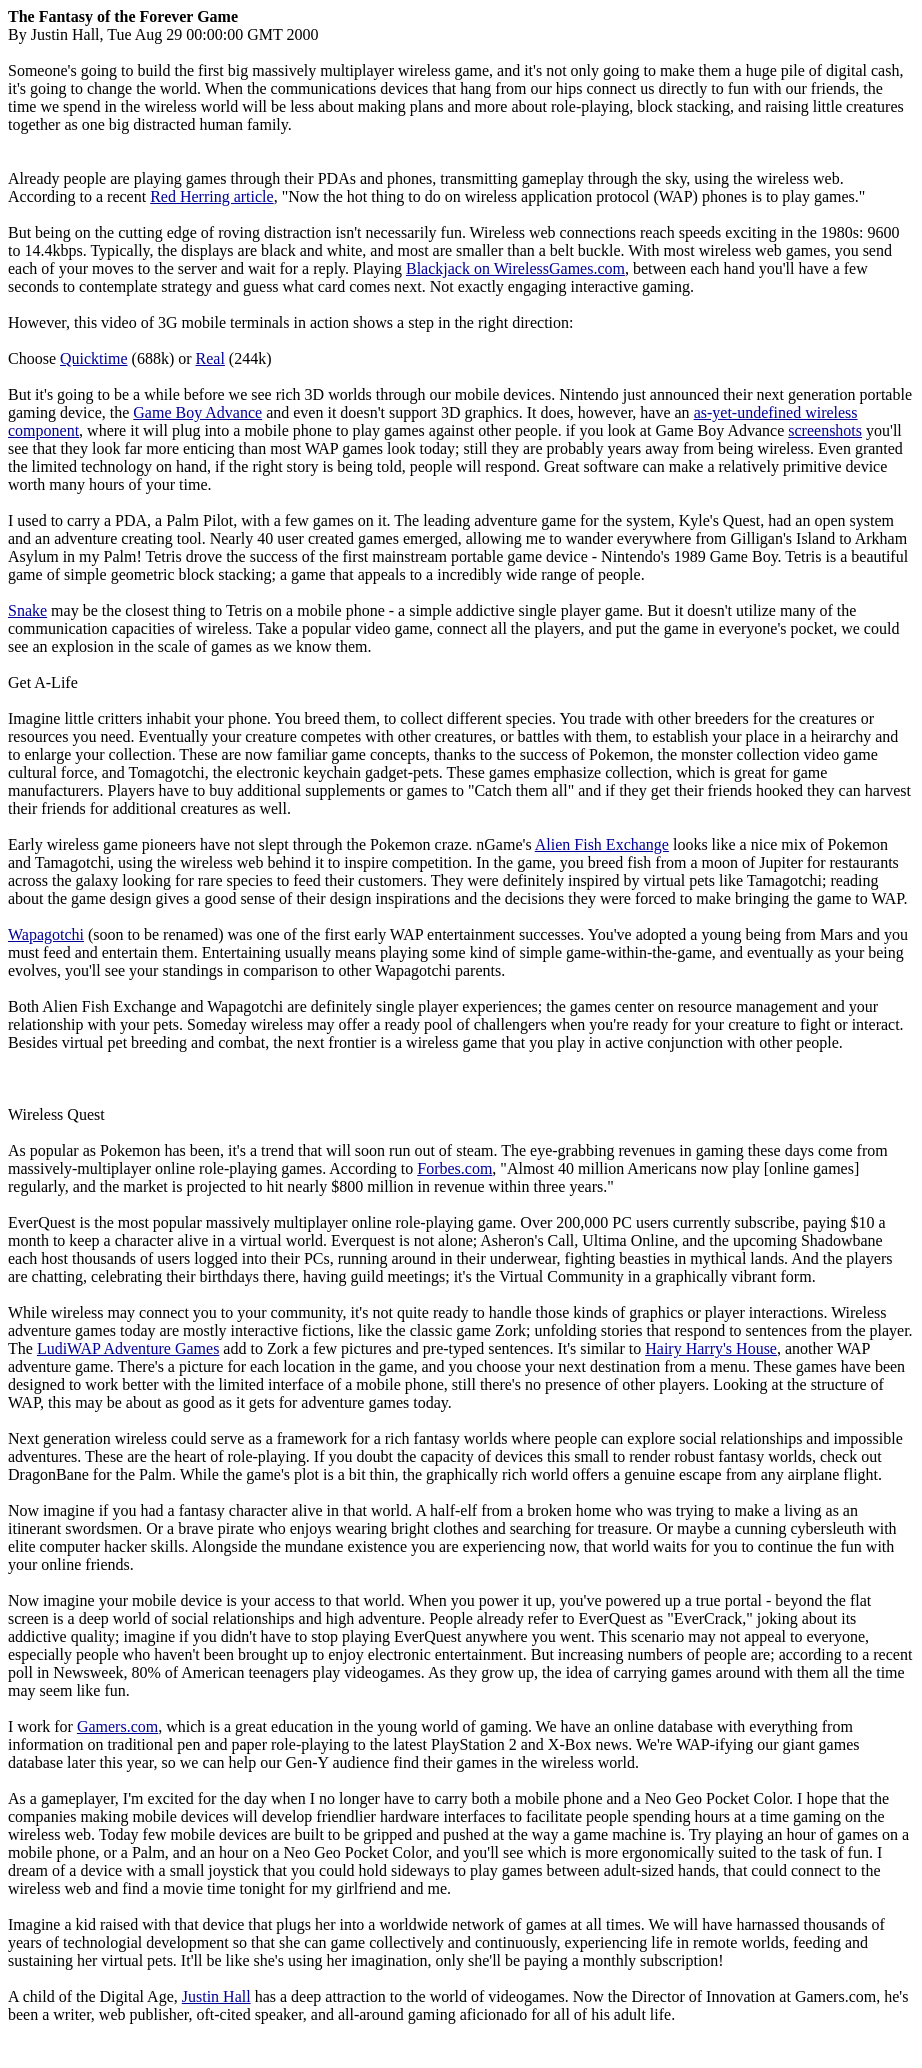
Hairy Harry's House (711, 1348)
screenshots (825, 430)
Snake (27, 610)
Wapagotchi (46, 934)
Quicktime (94, 358)
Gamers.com (117, 1726)
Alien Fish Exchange (602, 844)
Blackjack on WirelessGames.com (515, 268)
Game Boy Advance (197, 412)
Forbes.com (454, 1168)
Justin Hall (216, 1996)
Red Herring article (212, 196)
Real (210, 358)
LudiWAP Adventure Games (128, 1348)
